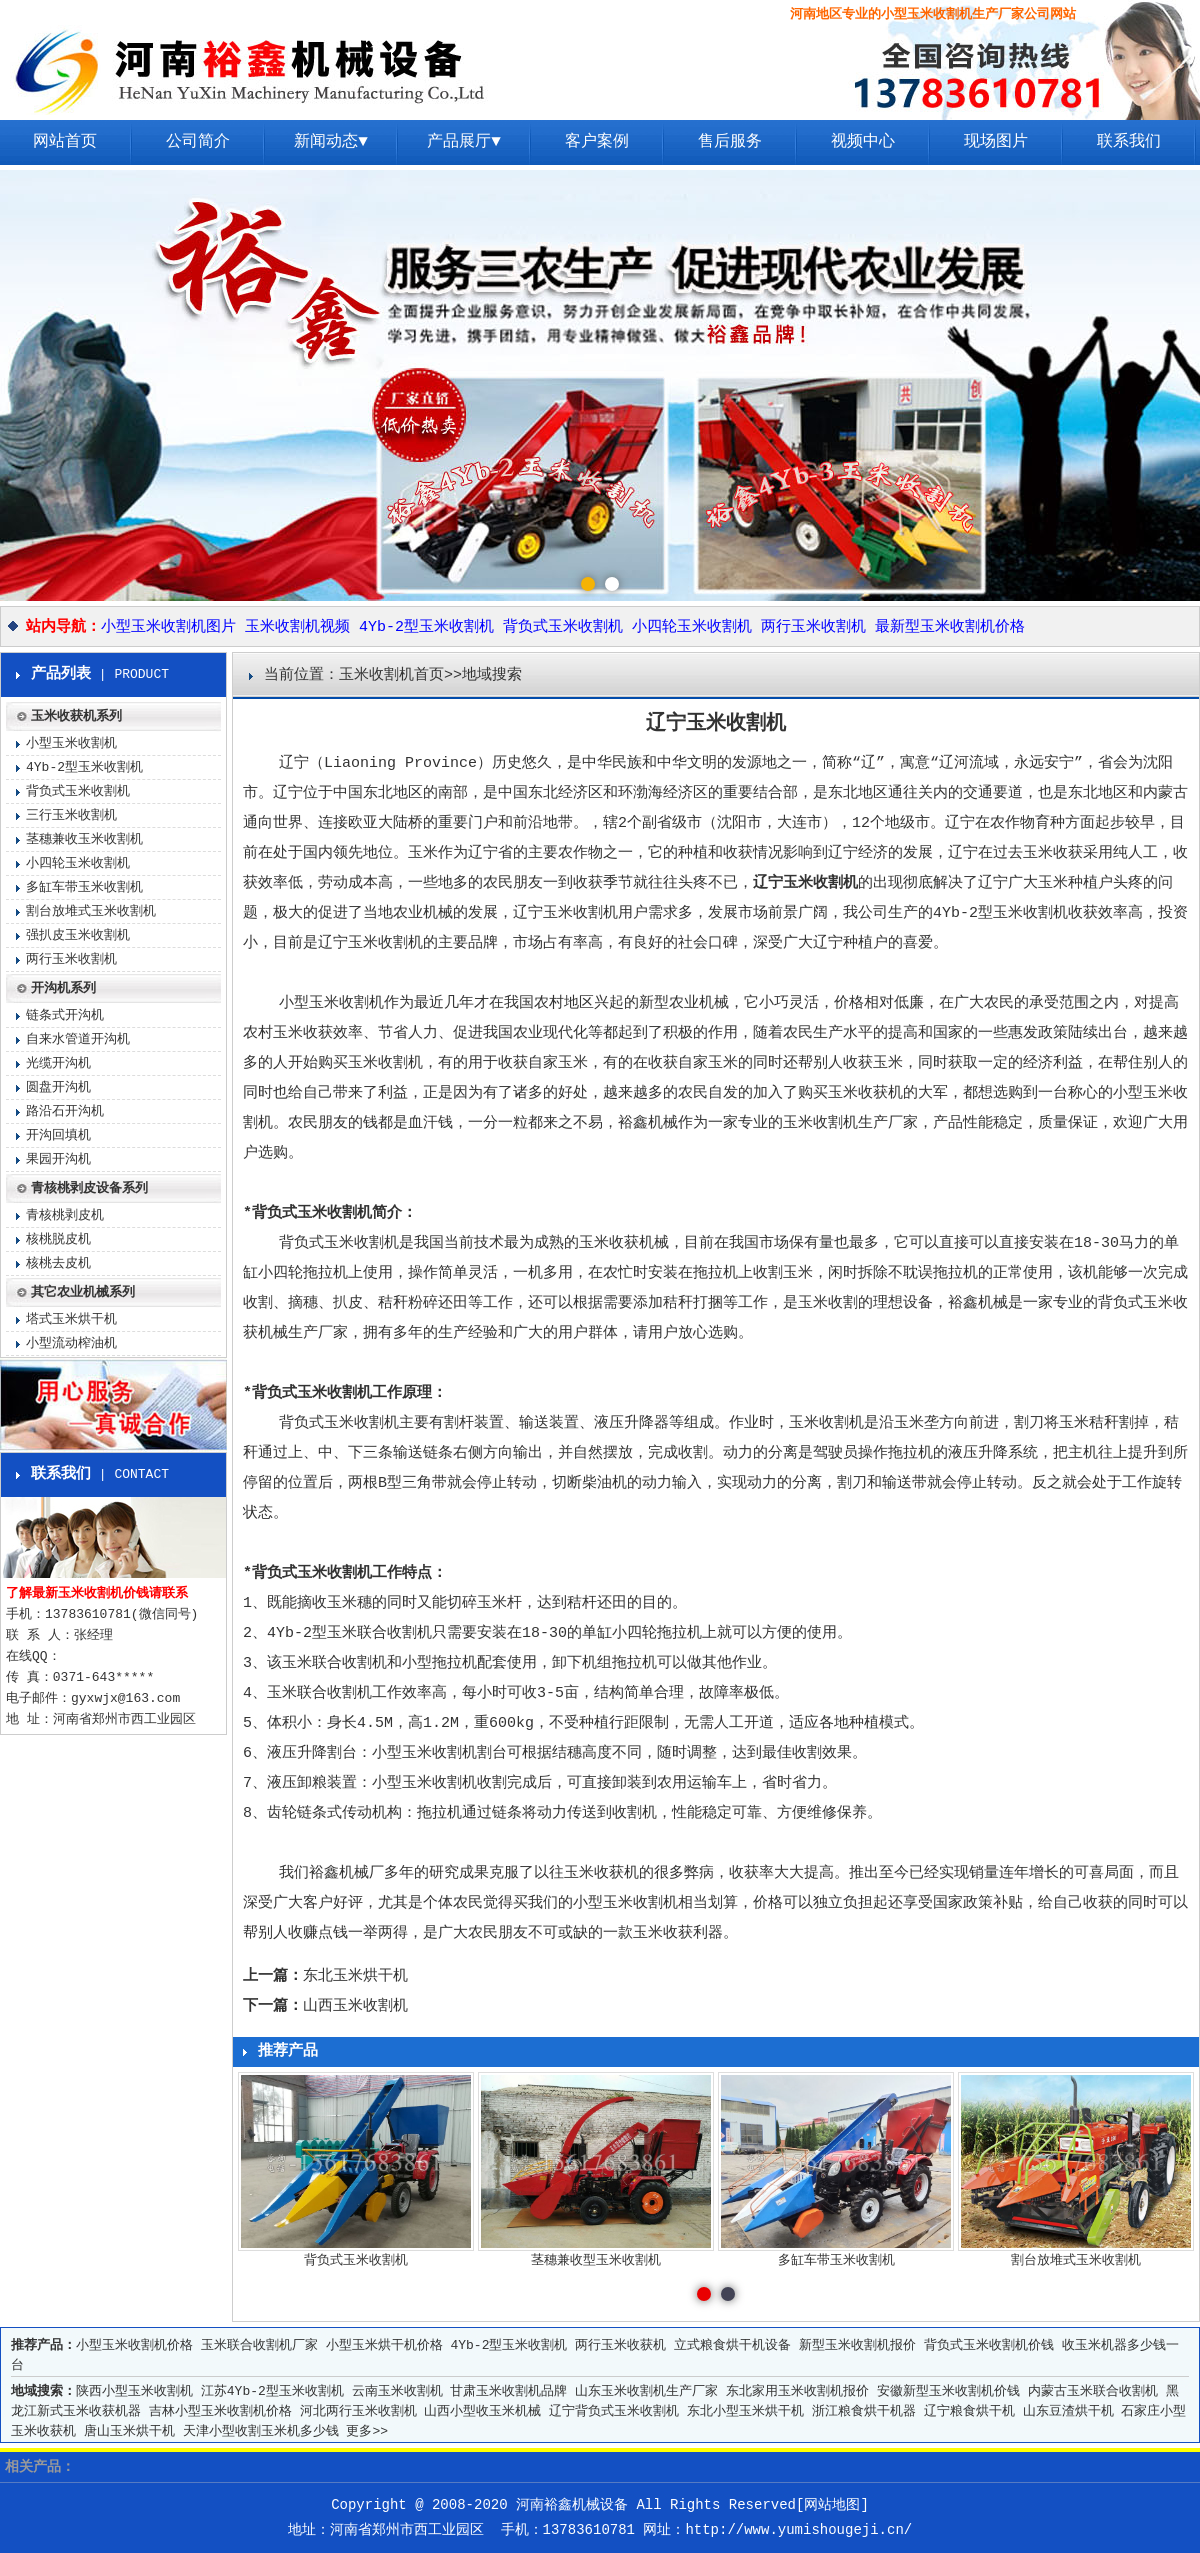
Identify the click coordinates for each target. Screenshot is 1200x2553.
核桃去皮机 (58, 1263)
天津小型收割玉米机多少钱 (261, 2431)
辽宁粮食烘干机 (969, 2411)
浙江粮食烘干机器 (864, 2411)
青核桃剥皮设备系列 (89, 1188)
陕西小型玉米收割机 (134, 2391)
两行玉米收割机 (813, 627)
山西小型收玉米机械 (482, 2411)
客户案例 (597, 142)
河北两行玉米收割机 (358, 2411)
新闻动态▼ (331, 142)
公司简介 (198, 142)
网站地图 (832, 2505)
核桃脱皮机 (58, 1239)
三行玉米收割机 (71, 815)
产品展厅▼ (464, 142)
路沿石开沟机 (65, 1111)
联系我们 (1129, 142)
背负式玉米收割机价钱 (989, 2345)
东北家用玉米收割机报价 (797, 2391)
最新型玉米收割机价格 (950, 627)
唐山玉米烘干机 (129, 2431)
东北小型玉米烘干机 (745, 2411)
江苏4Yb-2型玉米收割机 (272, 2391)
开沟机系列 (63, 988)
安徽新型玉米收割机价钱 (948, 2391)
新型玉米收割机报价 (857, 2345)
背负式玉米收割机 (563, 627)
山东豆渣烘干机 (1068, 2411)
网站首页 (65, 142)
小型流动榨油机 (71, 1343)
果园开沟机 (58, 1159)
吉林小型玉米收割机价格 (220, 2411)
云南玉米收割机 (397, 2391)
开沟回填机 (58, 1135)
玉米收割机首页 (391, 675)
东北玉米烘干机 (355, 1976)
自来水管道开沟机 (78, 1039)
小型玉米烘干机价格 (384, 2345)
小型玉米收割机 (71, 743)
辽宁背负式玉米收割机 (614, 2411)
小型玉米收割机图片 (168, 627)
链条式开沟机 (65, 1015)
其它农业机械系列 (83, 1292)
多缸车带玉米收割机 (84, 887)
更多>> (367, 2431)
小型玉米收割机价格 (134, 2345)
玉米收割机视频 (297, 627)
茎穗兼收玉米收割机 (84, 839)
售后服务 (730, 142)
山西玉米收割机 (355, 2006)
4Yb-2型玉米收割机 (426, 627)
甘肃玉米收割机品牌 (508, 2391)
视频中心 (863, 142)
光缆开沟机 (58, 1063)
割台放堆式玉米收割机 (91, 911)
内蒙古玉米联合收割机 (1093, 2391)
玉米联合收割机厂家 (259, 2345)
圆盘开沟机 (58, 1087)
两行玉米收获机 (620, 2345)
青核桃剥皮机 (65, 1215)
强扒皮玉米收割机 (78, 935)
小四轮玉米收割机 (692, 627)
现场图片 (996, 142)
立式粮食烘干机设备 (732, 2345)
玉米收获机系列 (76, 716)
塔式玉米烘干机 (71, 1319)
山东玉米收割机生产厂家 (646, 2391)
